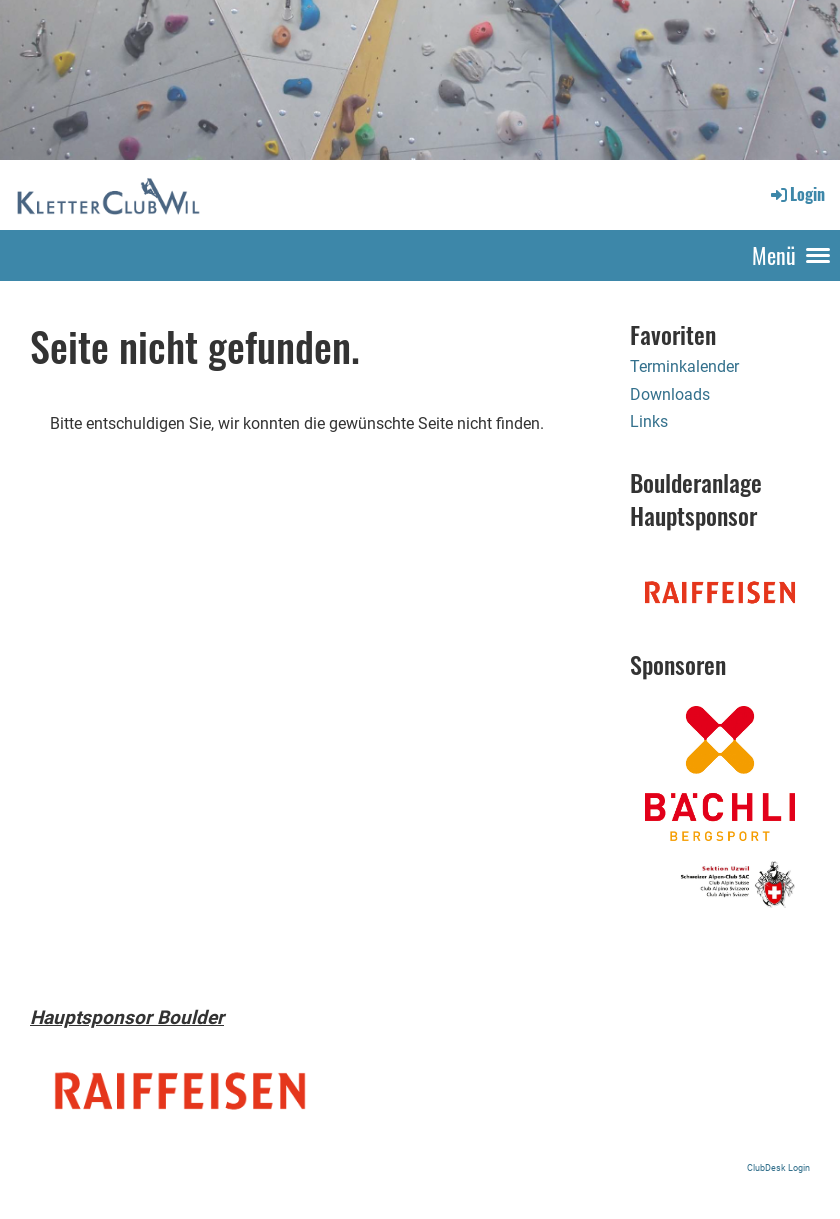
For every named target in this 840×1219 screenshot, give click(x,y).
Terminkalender (684, 366)
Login (796, 194)
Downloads (670, 394)
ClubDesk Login (778, 1167)
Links (649, 421)
